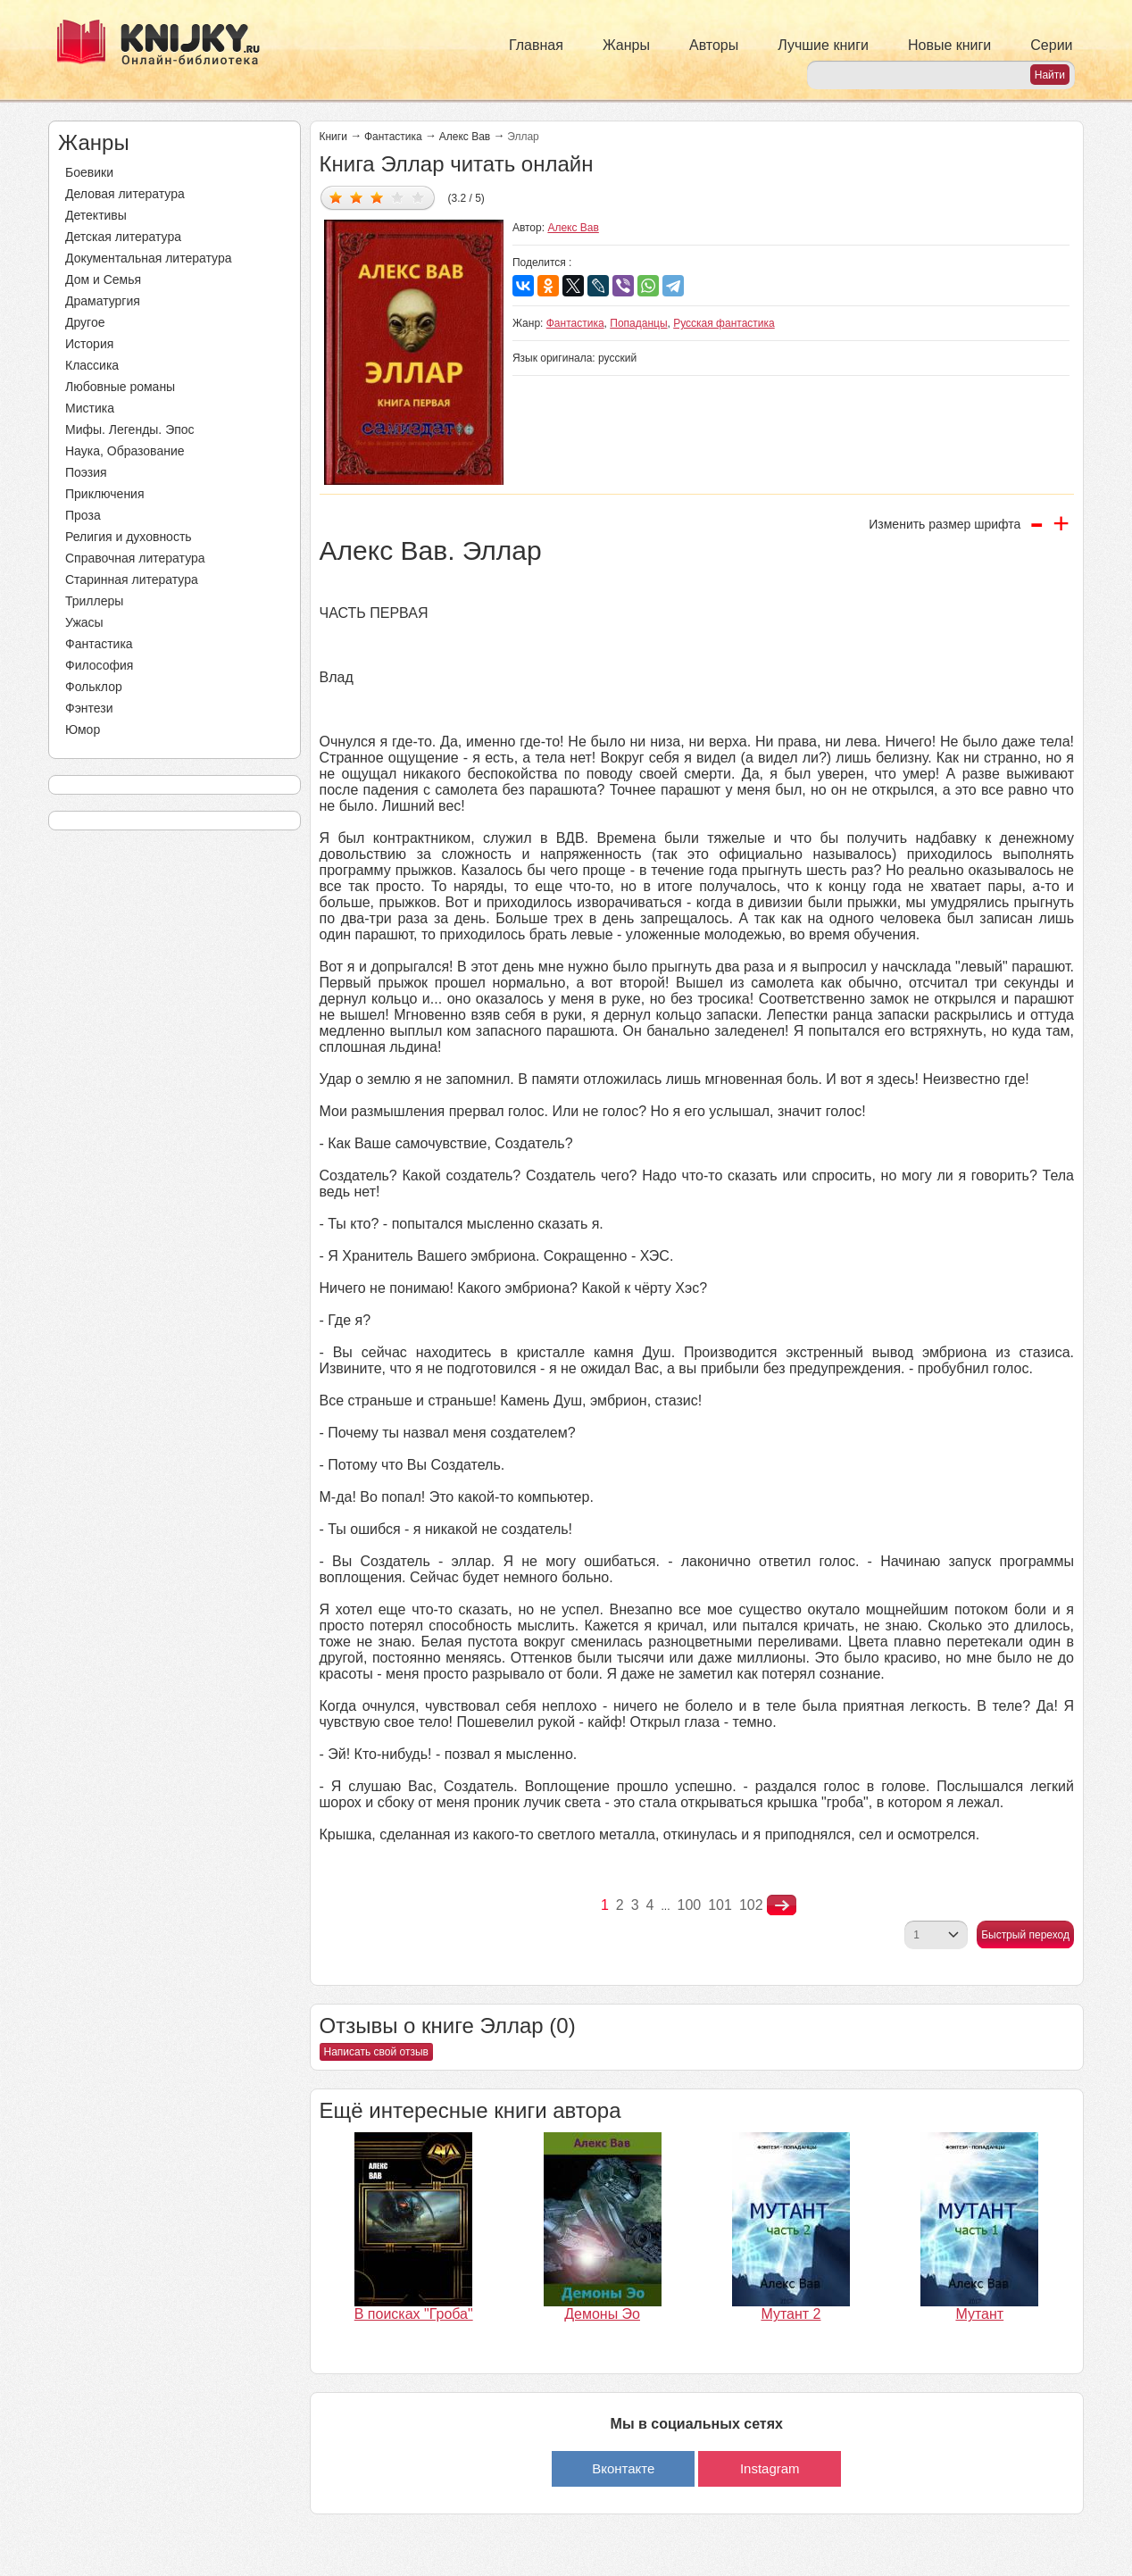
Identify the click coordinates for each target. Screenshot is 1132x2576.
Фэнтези (89, 708)
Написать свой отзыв (376, 2052)
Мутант (979, 2314)
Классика (92, 365)
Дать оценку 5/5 (418, 197)
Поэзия (86, 472)
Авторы (713, 45)
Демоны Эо (602, 2314)
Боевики (89, 172)
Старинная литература (131, 579)
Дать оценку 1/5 (336, 197)
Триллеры (94, 601)
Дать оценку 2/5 (356, 197)
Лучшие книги (823, 45)
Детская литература (123, 236)
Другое (84, 322)
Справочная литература (135, 558)
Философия (99, 665)
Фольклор (93, 686)
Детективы (96, 215)
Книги (333, 136)
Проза (83, 515)
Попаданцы (638, 323)
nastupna (781, 1905)
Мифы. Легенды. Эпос (130, 429)
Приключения (105, 494)
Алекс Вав (464, 136)
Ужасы (84, 622)
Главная (536, 45)
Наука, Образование (125, 451)
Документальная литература (148, 258)
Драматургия (102, 301)
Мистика (89, 408)
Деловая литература (125, 194)
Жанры (626, 45)
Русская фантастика (723, 323)
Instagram (770, 2468)
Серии (1051, 45)
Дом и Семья (103, 279)
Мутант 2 (790, 2314)
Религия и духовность (128, 536)
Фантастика (99, 644)
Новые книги (949, 45)
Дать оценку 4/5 (397, 197)
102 (751, 1905)
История (89, 344)
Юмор (82, 729)
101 (720, 1905)
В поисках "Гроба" (413, 2314)
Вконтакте (623, 2468)
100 (690, 1905)
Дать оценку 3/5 (377, 197)
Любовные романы (120, 386)
